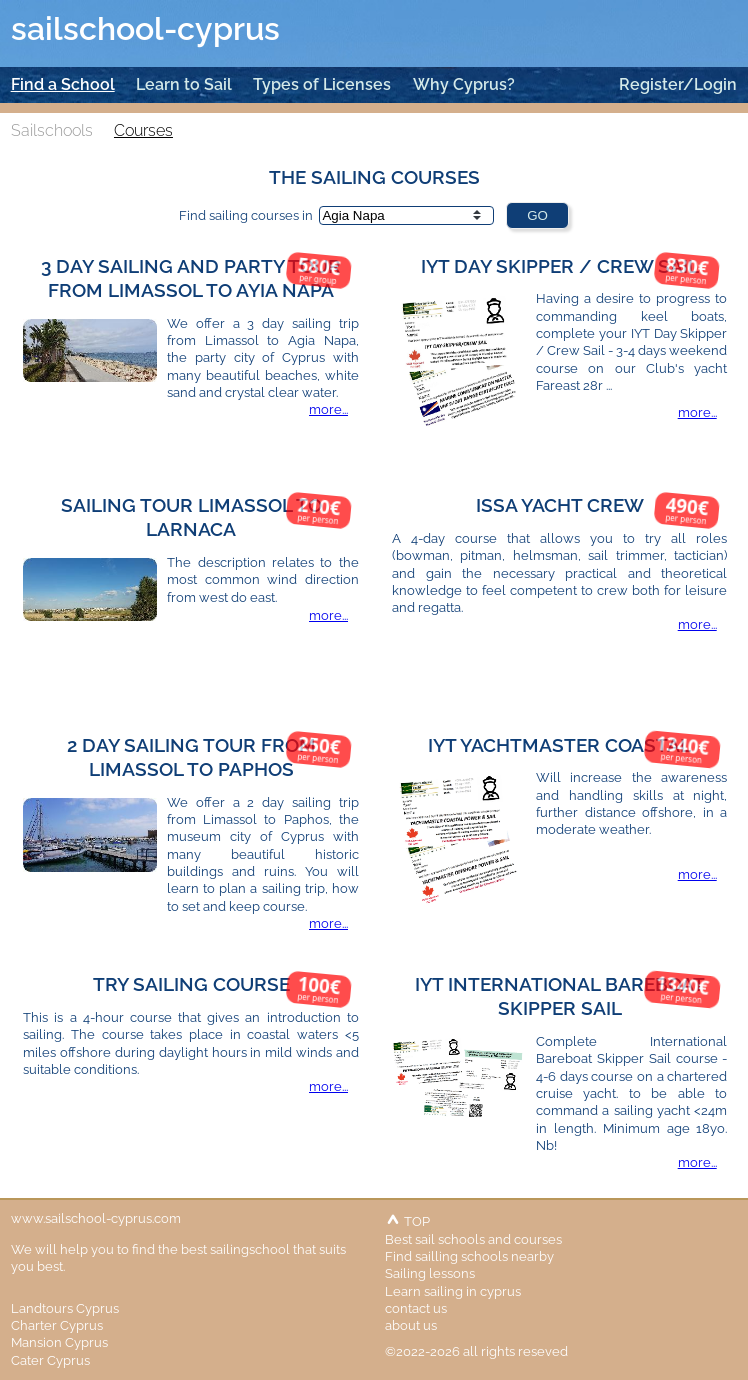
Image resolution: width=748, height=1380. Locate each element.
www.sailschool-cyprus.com (96, 1218)
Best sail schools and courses (473, 1239)
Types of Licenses (322, 84)
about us (411, 1325)
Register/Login (678, 84)
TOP (407, 1221)
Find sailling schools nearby (469, 1256)
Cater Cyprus (50, 1360)
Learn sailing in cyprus (453, 1291)
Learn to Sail (184, 84)
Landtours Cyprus (65, 1308)
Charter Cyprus (57, 1325)
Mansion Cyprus (59, 1342)
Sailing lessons (430, 1273)
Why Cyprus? (464, 84)
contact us (416, 1308)
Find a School (63, 84)
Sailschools (52, 130)
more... (328, 409)
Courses (143, 130)
